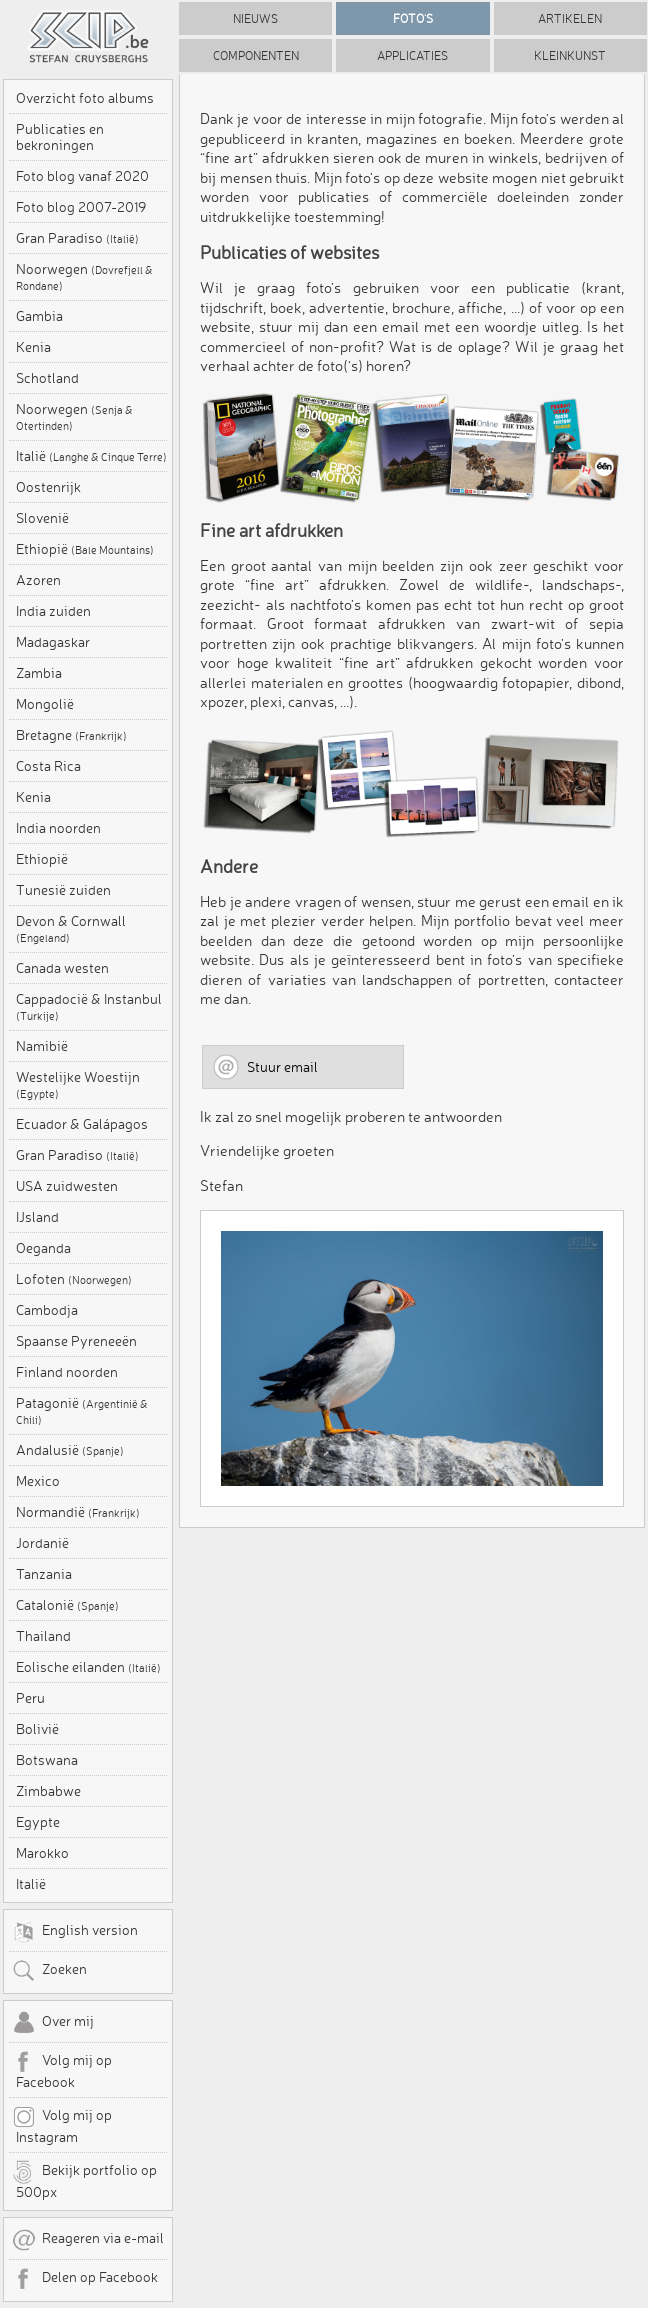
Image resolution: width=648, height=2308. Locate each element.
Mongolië (45, 704)
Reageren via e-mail (88, 2240)
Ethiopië (85, 549)
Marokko (42, 1853)
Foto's (413, 18)
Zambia (39, 673)
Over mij (53, 2023)
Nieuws (255, 18)
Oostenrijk (48, 487)
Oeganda (43, 1248)
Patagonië (82, 1411)
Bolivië (37, 1729)
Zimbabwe (48, 1791)
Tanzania (44, 1574)
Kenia (33, 347)
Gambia (39, 316)
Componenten (256, 55)
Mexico (38, 1481)
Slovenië (42, 518)
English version (75, 1932)
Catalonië (67, 1605)
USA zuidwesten (67, 1186)
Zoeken (49, 1971)
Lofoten (74, 1279)
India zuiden (53, 611)
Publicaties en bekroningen (60, 137)
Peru (30, 1698)
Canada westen (62, 968)
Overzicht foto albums (85, 98)
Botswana (47, 1760)
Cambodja (47, 1310)
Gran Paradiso (77, 238)
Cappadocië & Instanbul (89, 1007)
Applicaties (412, 55)
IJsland (37, 1217)
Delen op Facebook (85, 2279)
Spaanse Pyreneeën (76, 1341)
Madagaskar (53, 642)
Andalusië (70, 1450)
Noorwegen (84, 277)
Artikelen (570, 18)
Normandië (78, 1512)
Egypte (38, 1822)
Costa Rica (48, 766)
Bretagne (71, 735)
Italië (91, 456)
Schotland (47, 378)
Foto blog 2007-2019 (81, 207)
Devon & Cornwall (71, 929)
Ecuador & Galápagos (82, 1124)
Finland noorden (67, 1372)
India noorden (58, 828)
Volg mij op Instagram (62, 2125)
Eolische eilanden (88, 1667)
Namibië (42, 1046)
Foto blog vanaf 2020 (82, 176)
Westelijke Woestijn (78, 1085)
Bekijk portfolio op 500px (84, 2180)
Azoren (38, 580)
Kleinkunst (570, 55)
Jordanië (42, 1543)
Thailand (43, 1636)
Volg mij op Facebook (62, 2070)
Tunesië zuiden (63, 890)
